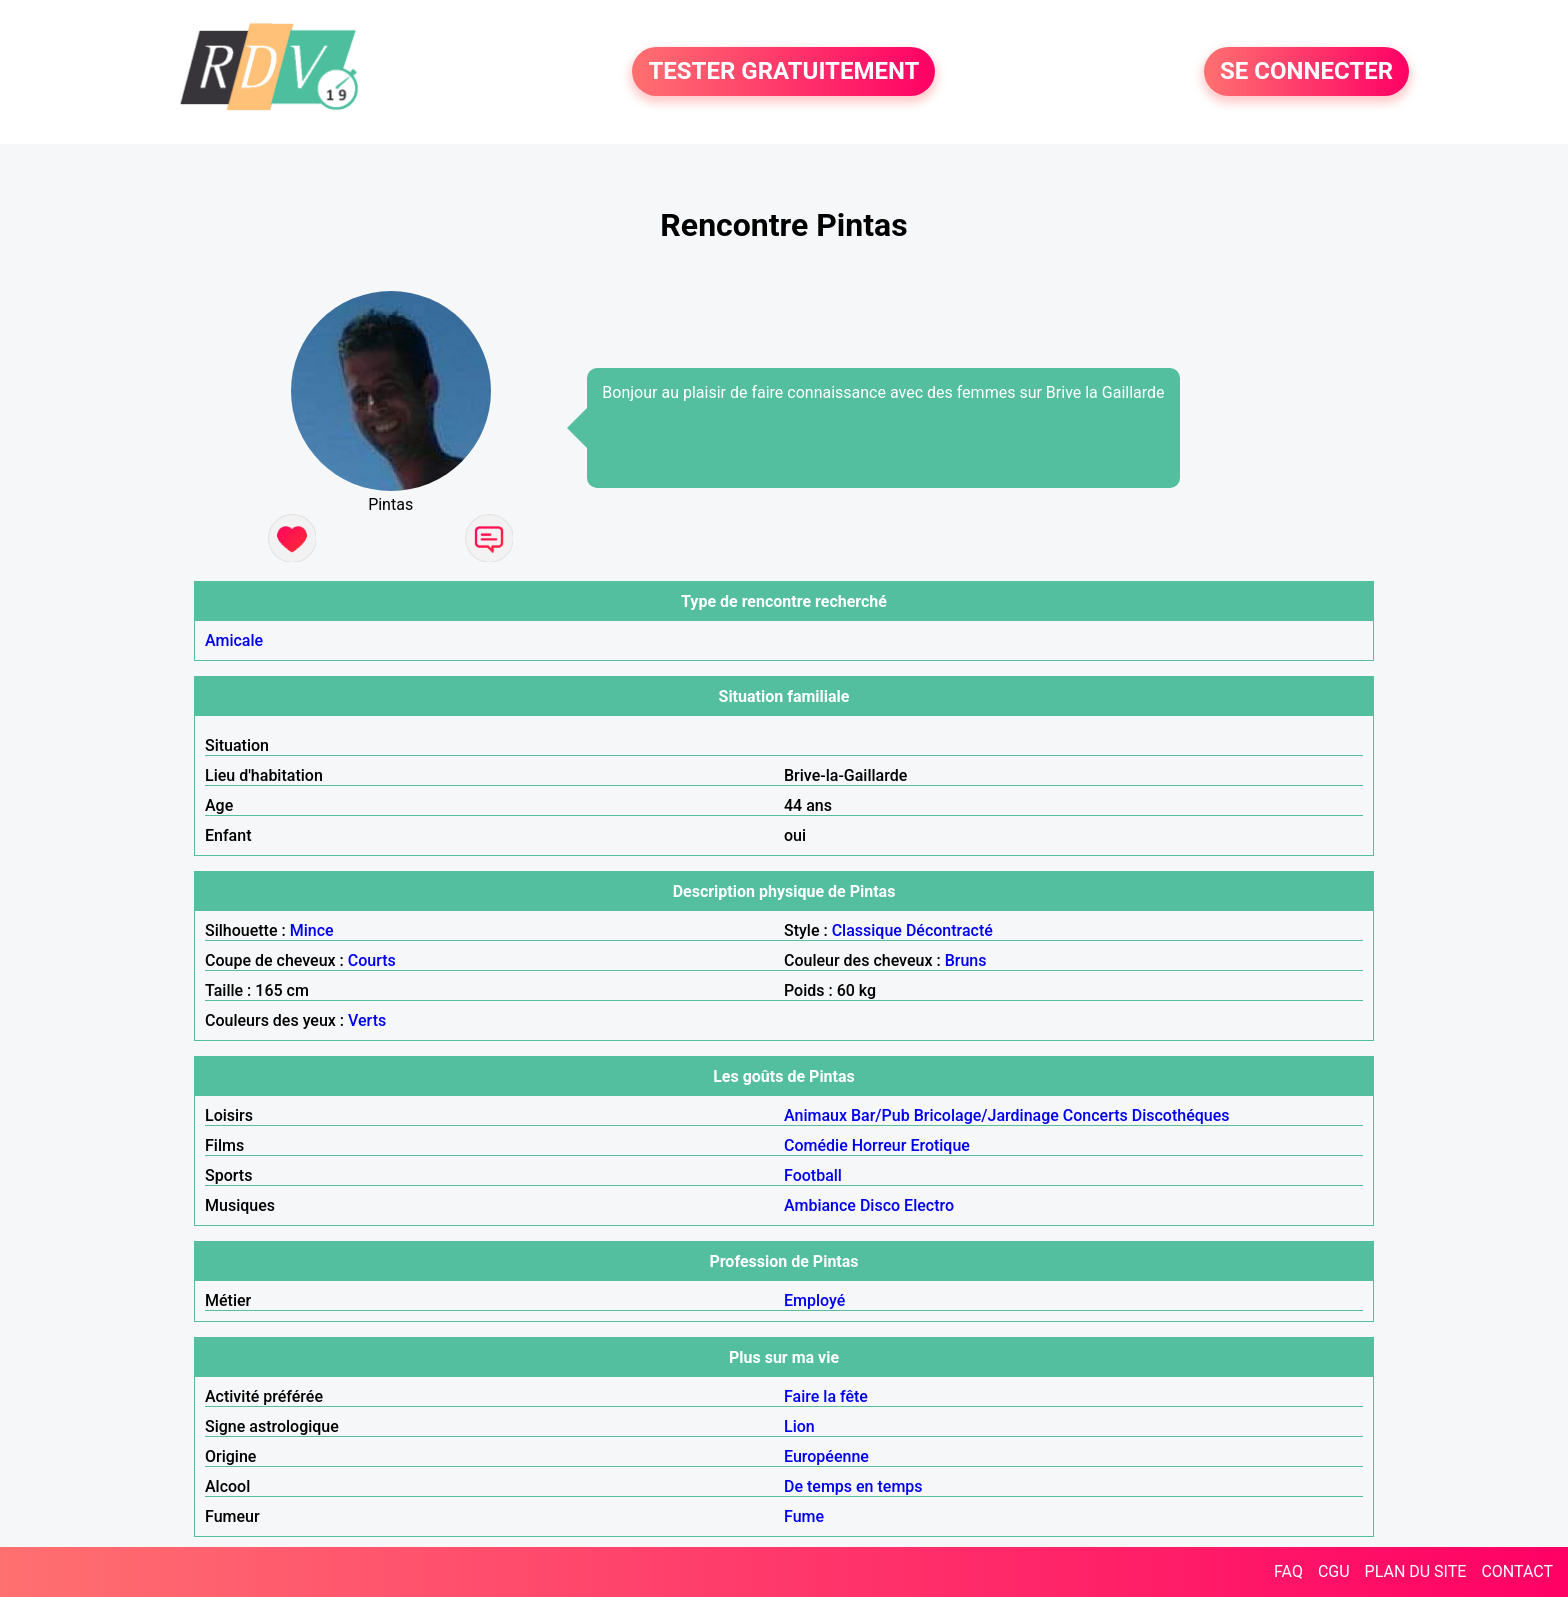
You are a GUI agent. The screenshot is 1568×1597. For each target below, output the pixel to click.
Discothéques (1181, 1115)
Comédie (816, 1145)
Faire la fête (826, 1396)
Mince (312, 930)
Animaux (815, 1115)
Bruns (966, 960)
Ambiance (820, 1205)
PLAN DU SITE (1416, 1571)
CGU (1334, 1571)
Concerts (1095, 1115)
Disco (880, 1205)
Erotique (940, 1145)
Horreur (879, 1145)
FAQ (1288, 1571)
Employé (814, 1300)
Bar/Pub (880, 1115)
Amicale (234, 640)
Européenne (826, 1456)
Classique (867, 930)
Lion (799, 1426)
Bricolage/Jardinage (986, 1115)
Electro (929, 1205)
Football (813, 1175)
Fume (804, 1516)
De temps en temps (853, 1486)
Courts (372, 960)
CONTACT (1517, 1571)
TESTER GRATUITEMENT (783, 72)
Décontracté (949, 930)
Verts (367, 1020)
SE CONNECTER (1306, 72)
